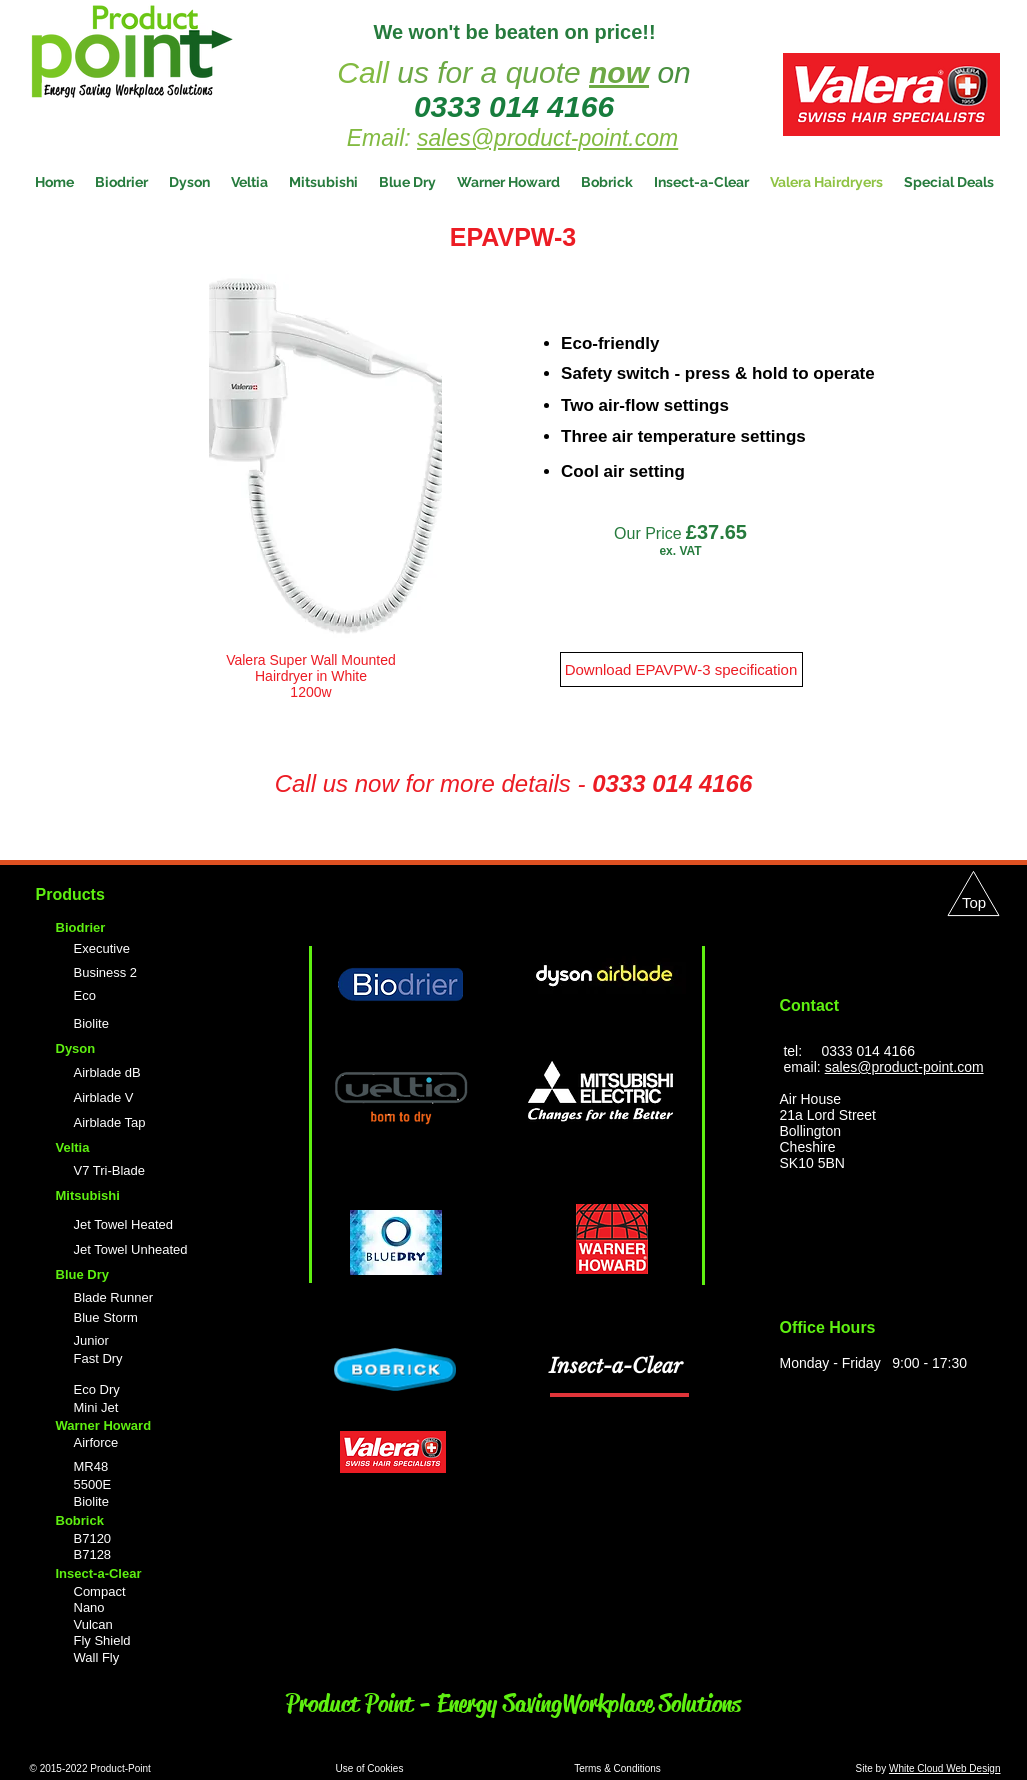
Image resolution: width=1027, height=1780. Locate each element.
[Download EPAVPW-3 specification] (681, 669)
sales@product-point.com (547, 138)
